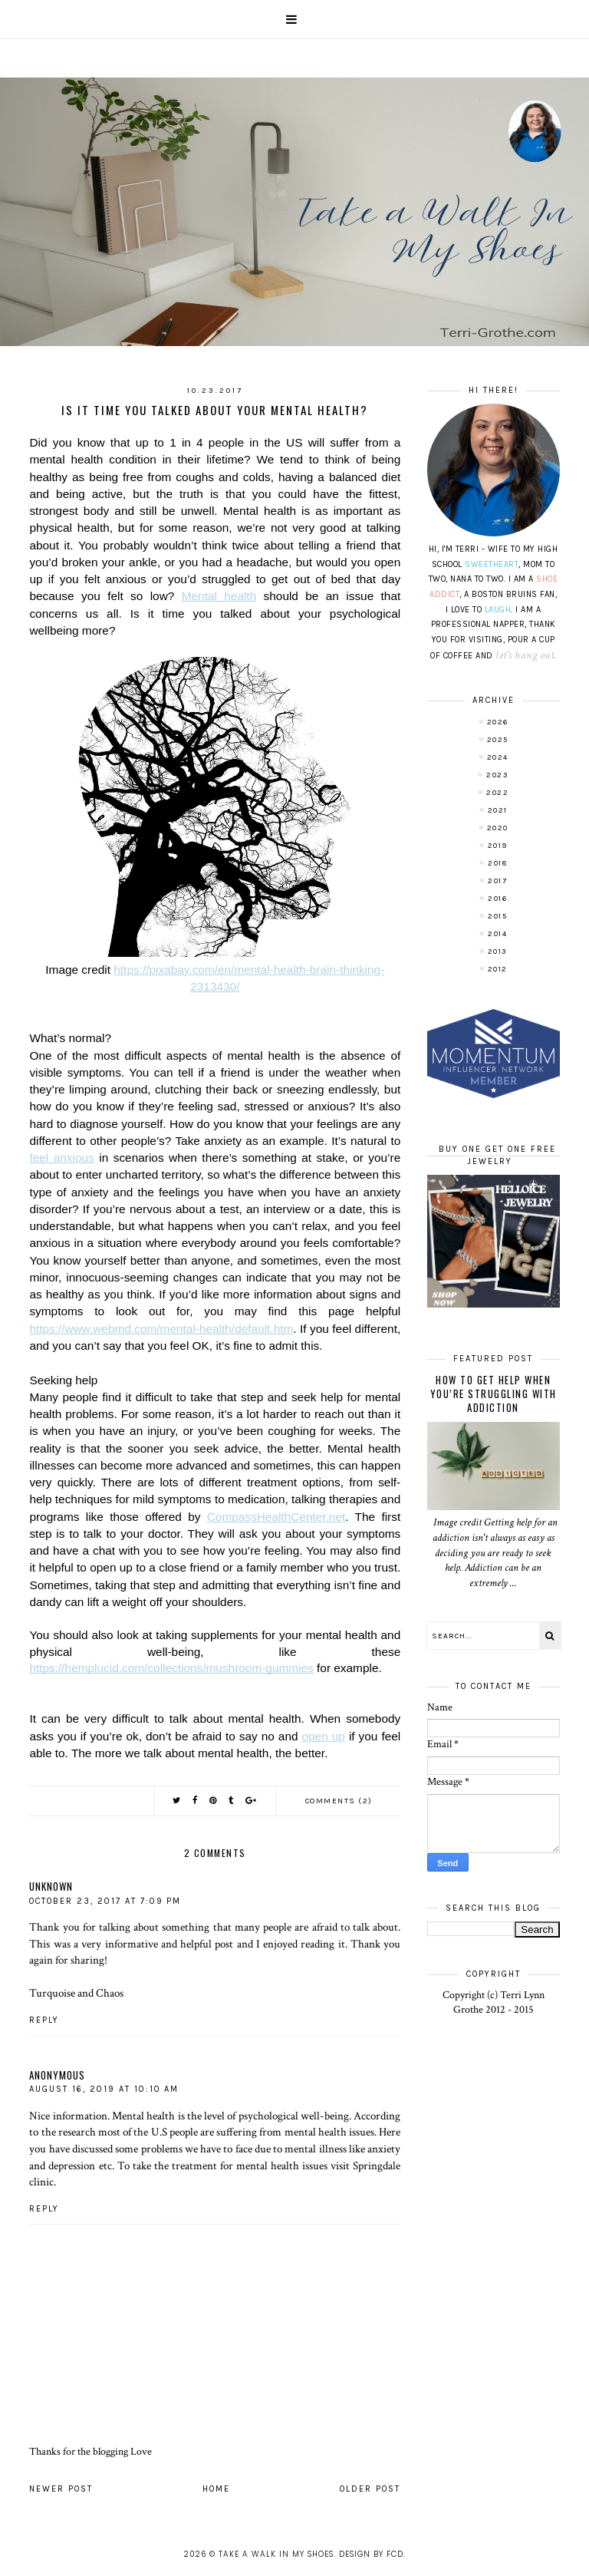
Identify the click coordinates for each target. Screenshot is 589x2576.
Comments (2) (339, 1801)
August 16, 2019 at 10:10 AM (104, 2089)
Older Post (370, 2489)
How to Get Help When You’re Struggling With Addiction (493, 1393)
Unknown (51, 1886)
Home (216, 2489)
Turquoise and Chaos (76, 1992)
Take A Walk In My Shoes (276, 2554)
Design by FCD (371, 2554)
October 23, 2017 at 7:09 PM (105, 1901)
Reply (44, 2020)
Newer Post (61, 2489)
